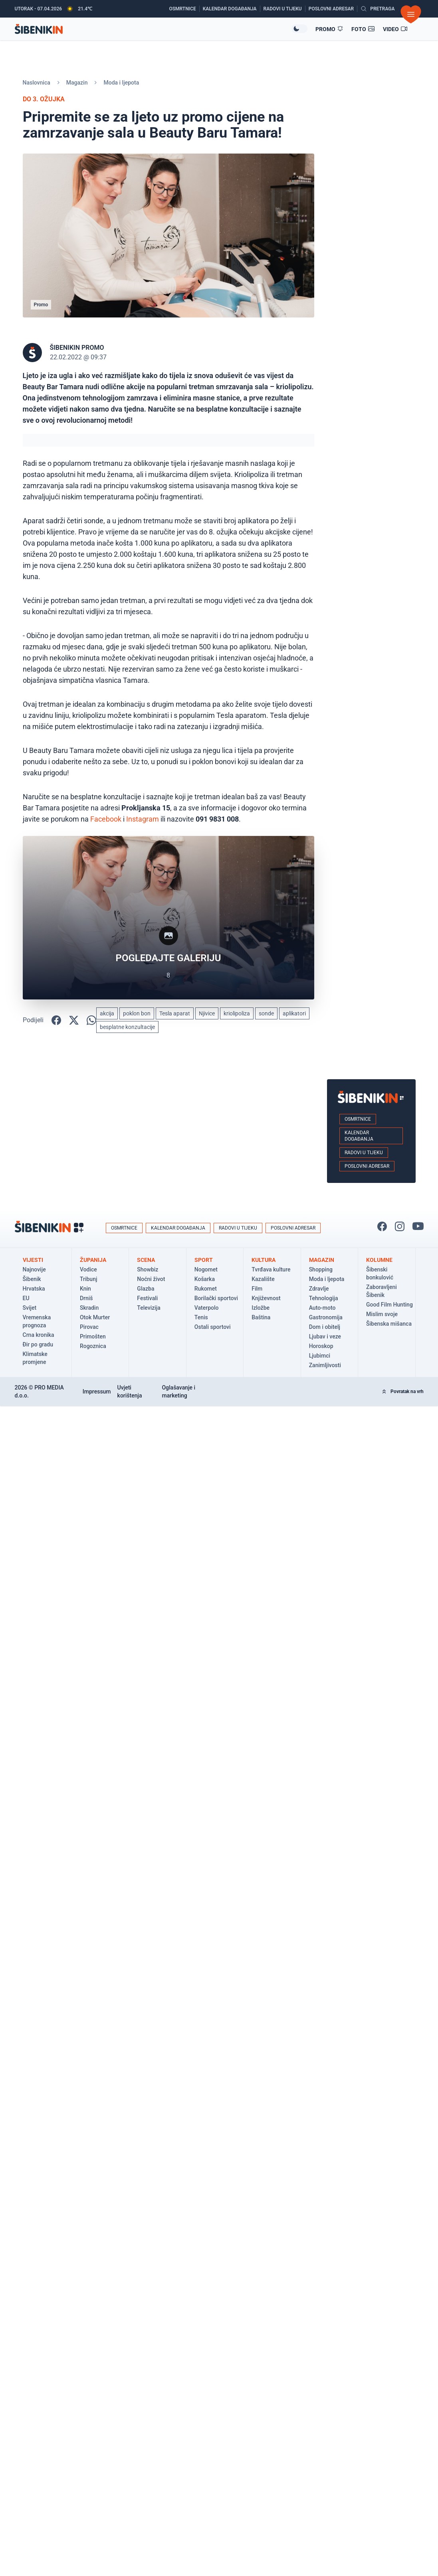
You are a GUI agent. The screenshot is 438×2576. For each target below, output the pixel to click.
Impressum (97, 1391)
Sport (203, 1260)
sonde (266, 1013)
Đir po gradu (38, 1344)
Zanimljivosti (325, 1365)
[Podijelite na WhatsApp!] (91, 1020)
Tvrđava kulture (271, 1269)
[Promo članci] (329, 29)
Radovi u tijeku (364, 1152)
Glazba (145, 1288)
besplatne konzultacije (127, 1027)
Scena (146, 1260)
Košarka (204, 1279)
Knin (85, 1288)
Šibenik (32, 1279)
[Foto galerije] (363, 29)
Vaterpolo (206, 1308)
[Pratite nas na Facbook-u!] (382, 1226)
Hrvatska (34, 1288)
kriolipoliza (237, 1013)
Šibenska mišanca (389, 1324)
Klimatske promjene (35, 1358)
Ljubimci (319, 1355)
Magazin (77, 82)
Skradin (89, 1308)
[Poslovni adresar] (333, 9)
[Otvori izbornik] (411, 14)
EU (26, 1298)
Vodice (88, 1269)
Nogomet (206, 1269)
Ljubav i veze (325, 1336)
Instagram (142, 819)
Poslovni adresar (367, 1166)
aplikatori (294, 1013)
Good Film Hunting (389, 1304)
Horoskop (321, 1346)
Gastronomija (326, 1317)
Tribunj (88, 1279)
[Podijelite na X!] (74, 1020)
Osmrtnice (358, 1119)
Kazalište (263, 1279)
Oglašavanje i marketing (178, 1391)
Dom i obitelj (324, 1327)
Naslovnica (36, 82)
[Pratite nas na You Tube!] (418, 1226)
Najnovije (34, 1269)
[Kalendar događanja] (231, 9)
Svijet (30, 1308)
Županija (93, 1260)
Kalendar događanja (359, 1136)
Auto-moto (322, 1308)
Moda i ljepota (121, 82)
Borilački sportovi (216, 1298)
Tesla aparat (174, 1013)
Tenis (201, 1317)
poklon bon (137, 1013)
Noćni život (151, 1279)
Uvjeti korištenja (129, 1391)
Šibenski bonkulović (379, 1273)
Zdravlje (319, 1288)
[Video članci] (395, 29)
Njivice (207, 1013)
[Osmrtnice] (184, 9)
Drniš (86, 1298)
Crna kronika (38, 1335)
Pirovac (89, 1327)
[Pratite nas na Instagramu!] (399, 1226)
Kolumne (379, 1260)
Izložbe (261, 1308)
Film (257, 1288)
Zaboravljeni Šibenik (381, 1291)
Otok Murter (95, 1317)
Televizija (149, 1308)
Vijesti (33, 1260)
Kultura (263, 1260)
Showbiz (147, 1269)
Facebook (105, 819)
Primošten (93, 1336)
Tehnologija (323, 1298)
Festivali (147, 1298)
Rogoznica (93, 1346)
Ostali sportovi (212, 1327)
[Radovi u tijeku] (284, 9)
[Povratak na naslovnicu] (153, 29)
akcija (107, 1013)
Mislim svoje (382, 1314)
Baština (261, 1317)
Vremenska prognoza (37, 1321)
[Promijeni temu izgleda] (299, 28)
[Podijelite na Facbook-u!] (56, 1020)
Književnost (266, 1298)
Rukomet (205, 1288)
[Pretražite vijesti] (377, 9)
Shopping (321, 1269)
